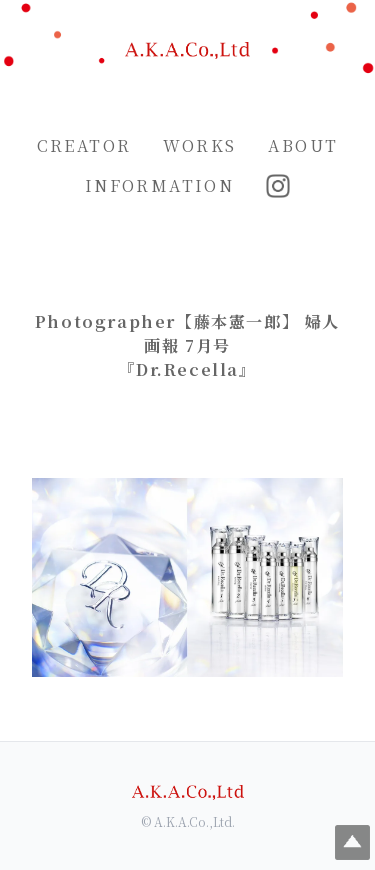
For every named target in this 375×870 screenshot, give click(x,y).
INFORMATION (159, 185)
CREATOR (84, 145)
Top (352, 842)
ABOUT (303, 145)
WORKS (199, 145)
